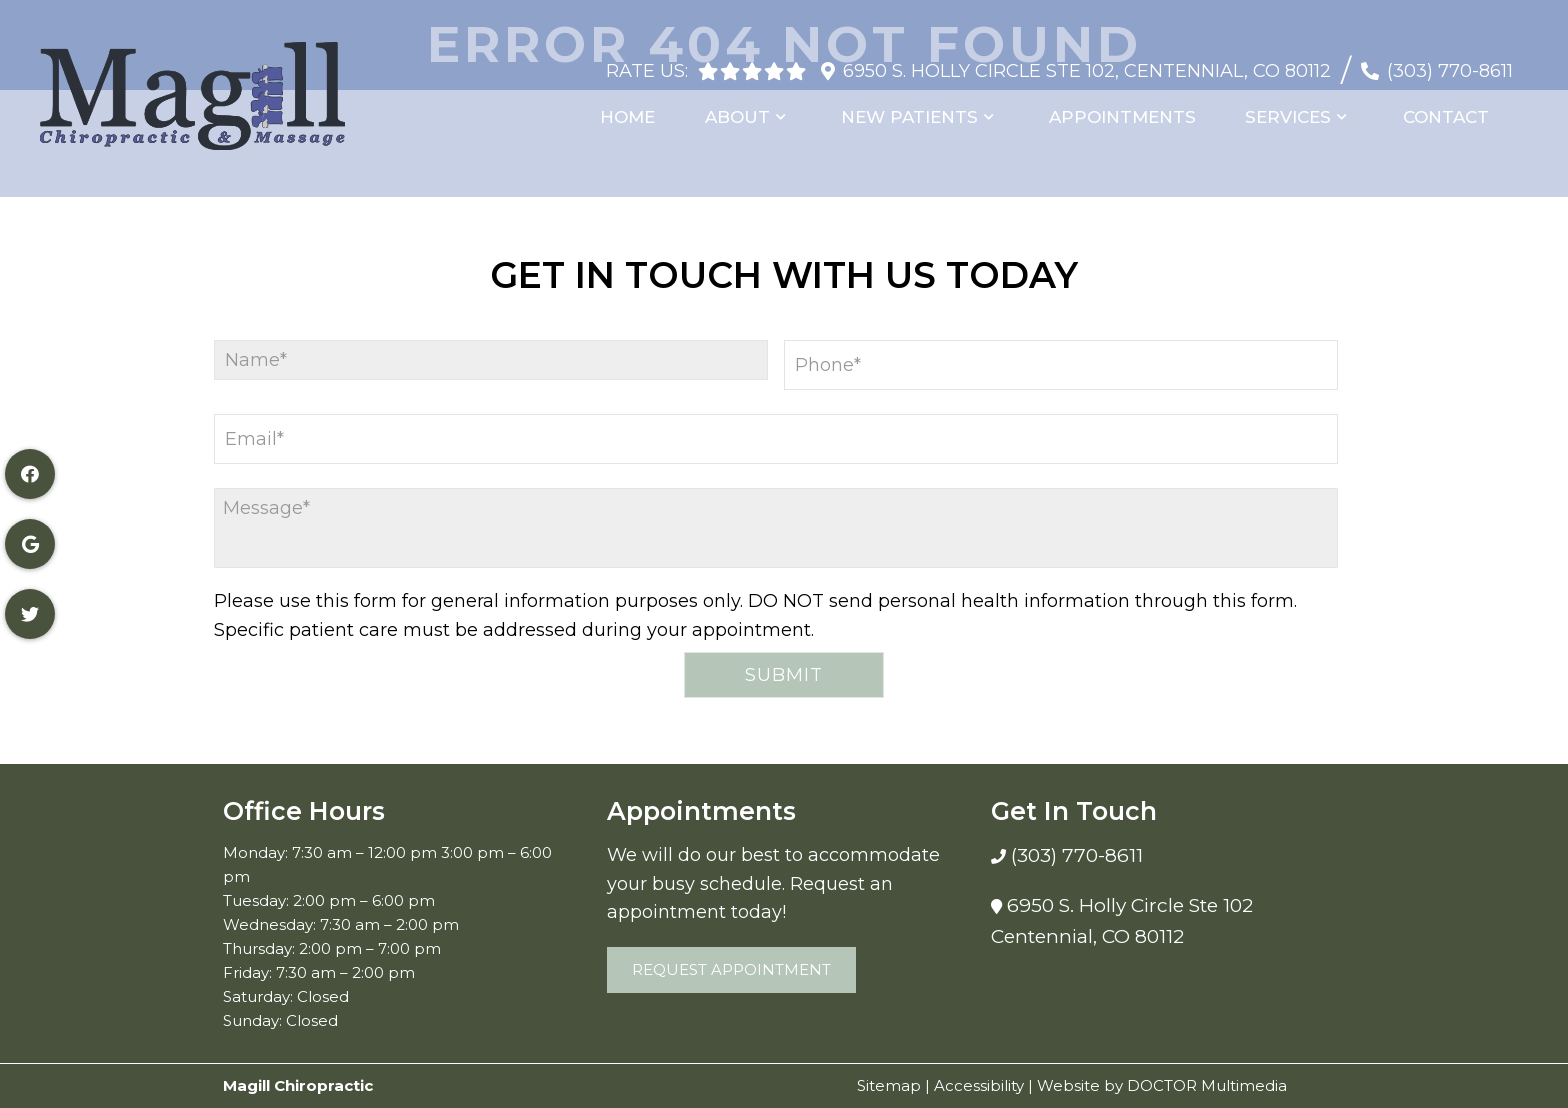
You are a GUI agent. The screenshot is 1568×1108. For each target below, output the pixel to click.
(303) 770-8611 (1450, 61)
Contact (1449, 108)
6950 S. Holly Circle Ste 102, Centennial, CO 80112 (1087, 61)
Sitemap (889, 1085)
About (751, 108)
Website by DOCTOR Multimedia (1162, 1085)
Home (644, 108)
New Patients (920, 108)
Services (1294, 108)
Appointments (1131, 108)
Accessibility (979, 1085)
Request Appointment (731, 969)
